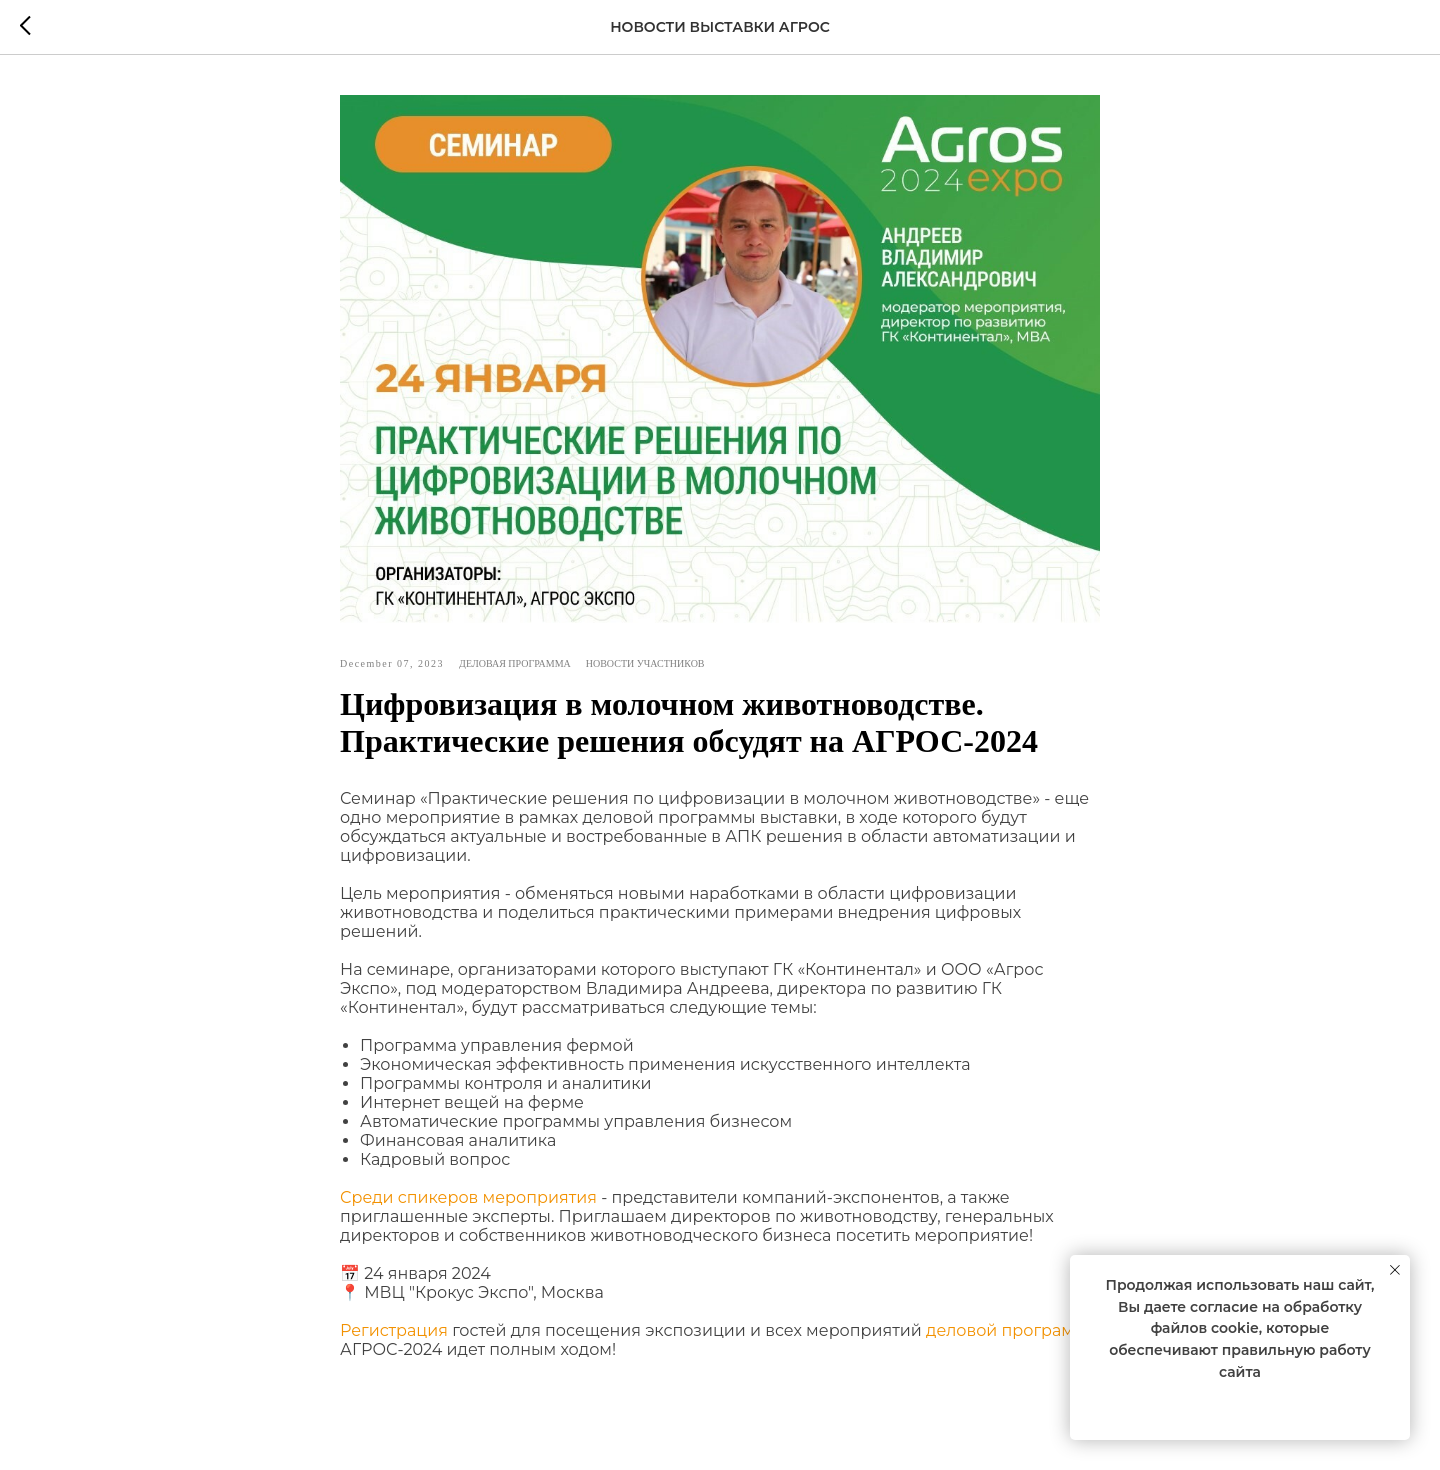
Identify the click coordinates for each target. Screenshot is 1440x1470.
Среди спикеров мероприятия (468, 1197)
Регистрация (394, 1330)
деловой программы (1012, 1330)
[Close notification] (1395, 1270)
